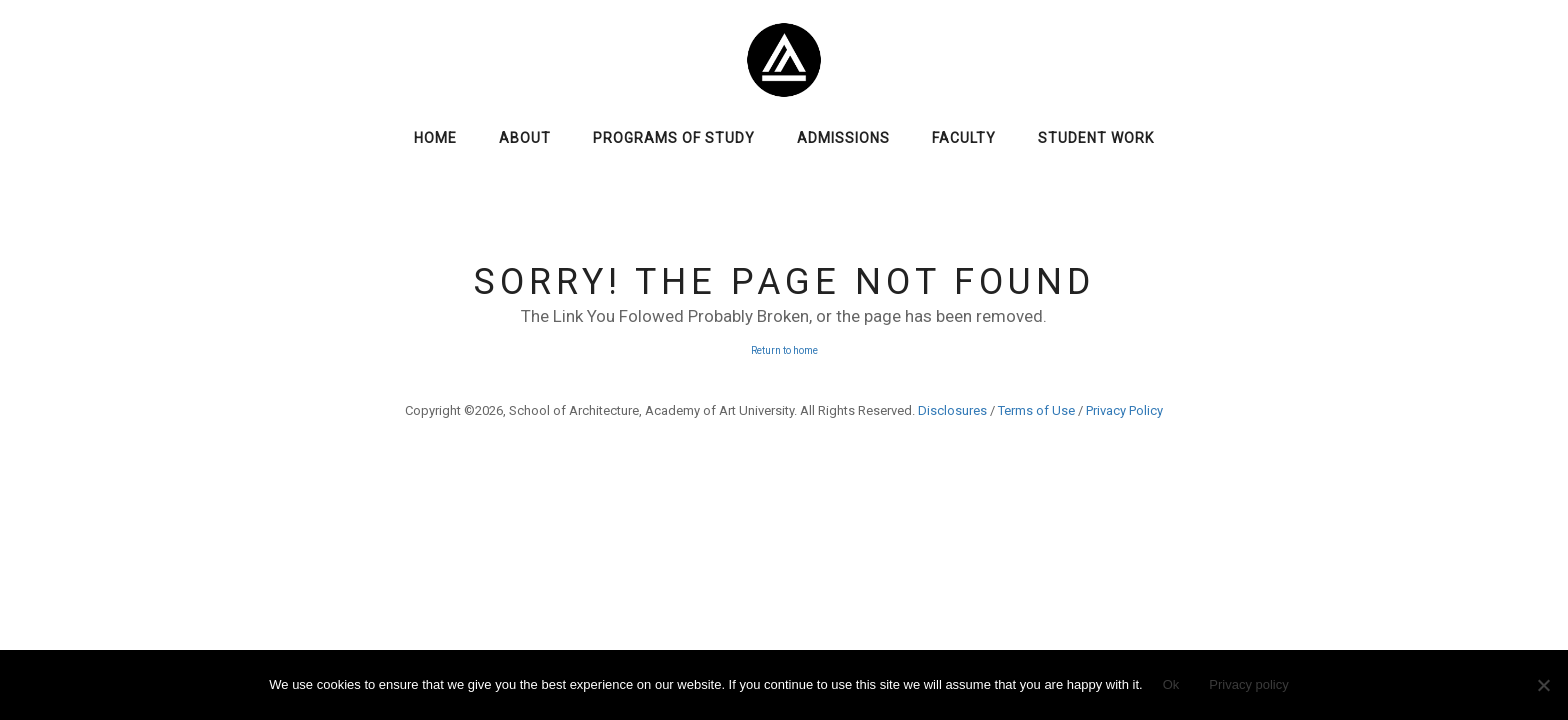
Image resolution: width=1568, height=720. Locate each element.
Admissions (843, 138)
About (525, 138)
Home (435, 138)
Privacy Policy (1124, 410)
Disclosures (952, 410)
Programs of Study (674, 138)
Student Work (1096, 138)
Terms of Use (1036, 410)
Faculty (964, 138)
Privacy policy (1248, 684)
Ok (1171, 684)
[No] (1543, 685)
